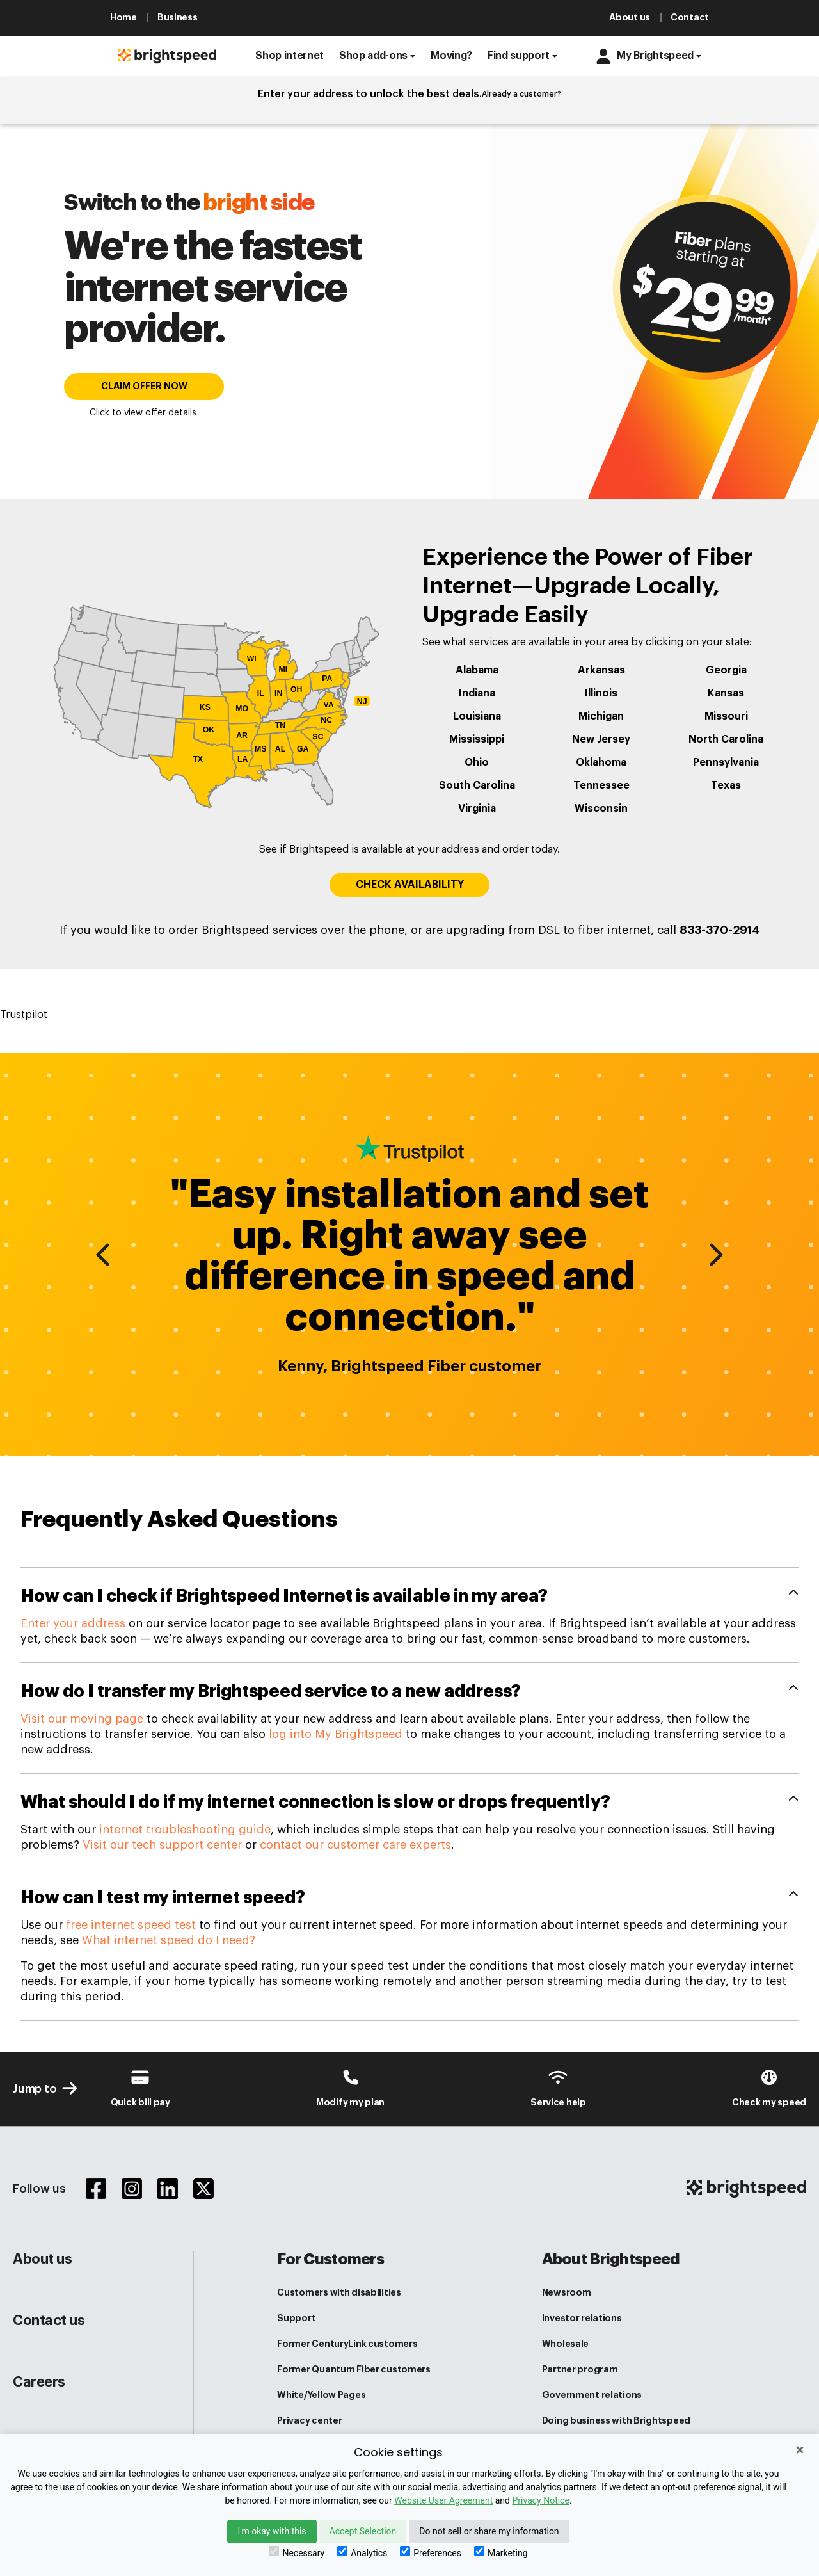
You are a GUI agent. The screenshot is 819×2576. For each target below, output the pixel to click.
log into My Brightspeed (335, 1734)
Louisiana (477, 716)
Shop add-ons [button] (373, 56)
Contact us (49, 2321)
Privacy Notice (540, 2500)
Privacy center (309, 2420)
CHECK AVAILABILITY (410, 885)
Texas (726, 785)
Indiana (477, 693)
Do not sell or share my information (489, 2531)
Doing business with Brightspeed (616, 2420)
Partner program (580, 2369)
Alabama (477, 670)
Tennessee (601, 785)
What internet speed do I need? (168, 1940)
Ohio (477, 762)
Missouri (726, 716)
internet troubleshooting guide (185, 1829)
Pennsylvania (726, 762)
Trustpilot (23, 1015)
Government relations (592, 2394)
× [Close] (800, 2450)
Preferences (430, 2552)
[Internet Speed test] (769, 2087)
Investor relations (582, 2318)
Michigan (601, 716)
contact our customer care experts (355, 1845)
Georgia (726, 670)
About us (42, 2259)
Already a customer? (521, 94)
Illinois (601, 693)
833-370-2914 (720, 930)
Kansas (726, 693)
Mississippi (476, 739)
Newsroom (566, 2292)
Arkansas (601, 670)
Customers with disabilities (339, 2292)
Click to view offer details (143, 412)
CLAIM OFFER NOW (144, 386)
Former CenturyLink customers (347, 2343)
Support (296, 2318)
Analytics (362, 2552)
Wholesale (565, 2343)
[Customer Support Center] (558, 2087)
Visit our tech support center (162, 1845)
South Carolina (477, 785)
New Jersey (601, 739)
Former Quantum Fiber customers (354, 2369)
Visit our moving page (81, 1719)
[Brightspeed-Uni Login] (350, 2087)
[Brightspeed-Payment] (140, 2087)
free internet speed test (131, 1925)
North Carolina (725, 739)
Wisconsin (601, 808)
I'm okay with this (271, 2531)
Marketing (501, 2552)
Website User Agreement (443, 2500)
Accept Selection (363, 2531)
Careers (39, 2382)
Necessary (296, 2552)
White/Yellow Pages (321, 2394)
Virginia (477, 808)
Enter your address (72, 1623)
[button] (289, 56)
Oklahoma (601, 762)
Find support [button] (519, 56)
